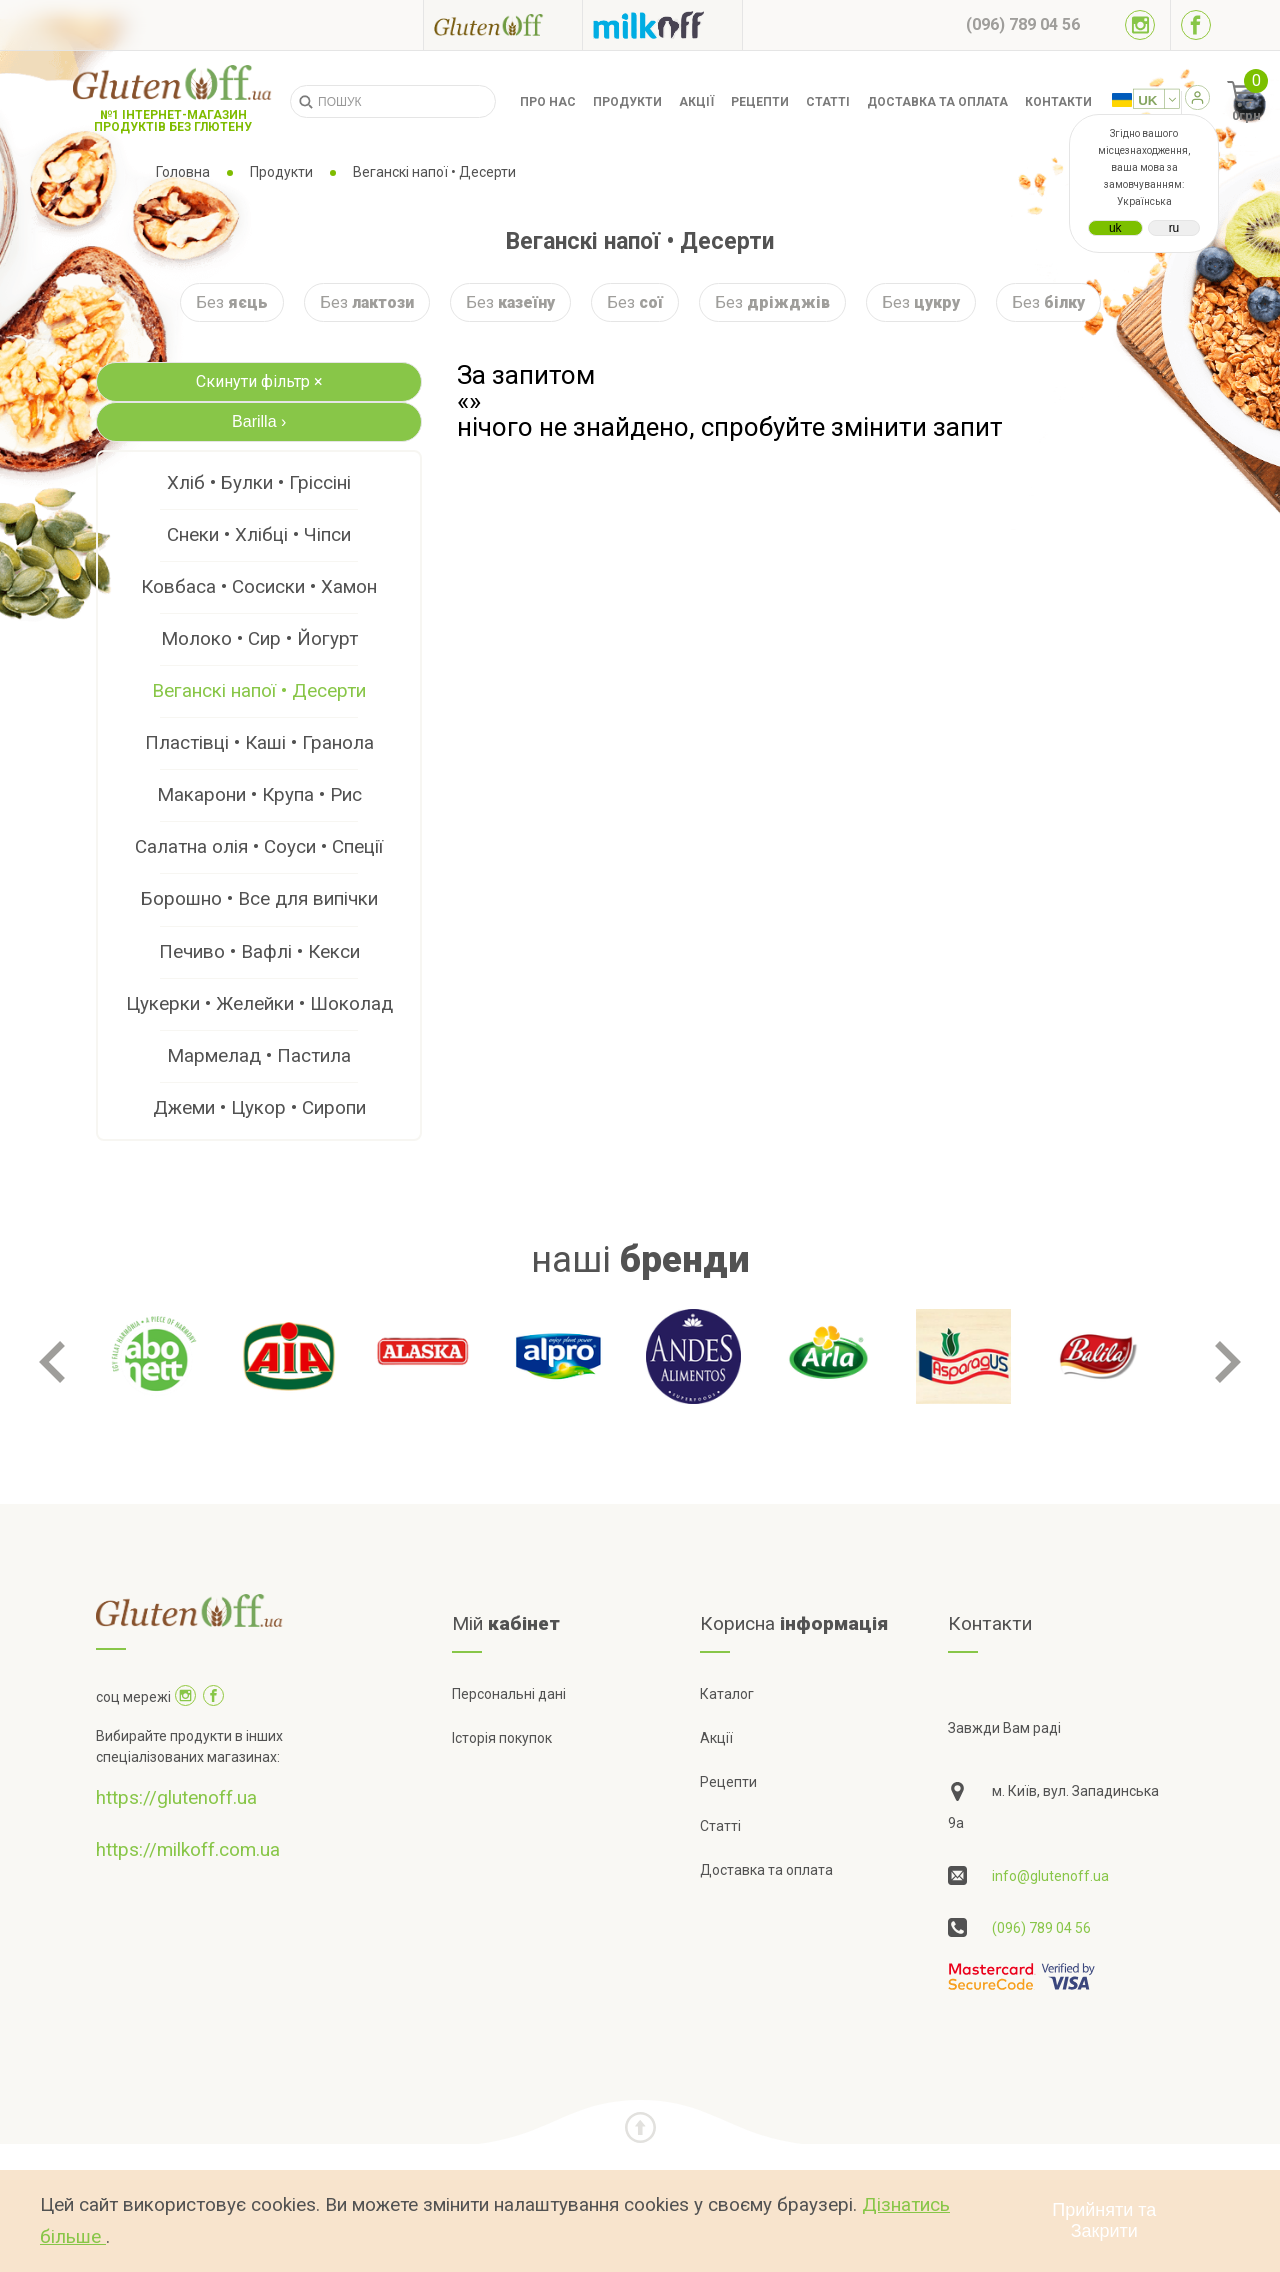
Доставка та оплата (937, 102)
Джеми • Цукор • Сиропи (259, 1107)
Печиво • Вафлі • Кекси (259, 951)
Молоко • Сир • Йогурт (259, 638)
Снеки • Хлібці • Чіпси (259, 534)
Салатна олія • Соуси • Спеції (259, 846)
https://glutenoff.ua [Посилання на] (176, 1797)
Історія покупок (502, 1738)
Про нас (548, 102)
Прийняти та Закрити (1104, 2220)
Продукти (627, 102)
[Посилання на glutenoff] (503, 24)
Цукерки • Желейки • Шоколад (259, 1003)
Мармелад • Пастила (259, 1055)
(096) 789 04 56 (1041, 1928)
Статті (828, 102)
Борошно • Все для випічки (259, 898)
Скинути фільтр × (259, 381)
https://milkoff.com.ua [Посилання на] (188, 1849)
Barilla (259, 421)
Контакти (1058, 102)
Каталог (727, 1694)
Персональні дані (509, 1694)
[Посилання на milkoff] (662, 25)
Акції (696, 102)
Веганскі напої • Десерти (259, 690)
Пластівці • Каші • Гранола (259, 742)
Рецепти (760, 102)
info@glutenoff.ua (1050, 1876)
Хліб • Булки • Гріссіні (259, 482)
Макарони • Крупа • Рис (259, 794)
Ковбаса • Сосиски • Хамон (259, 586)
